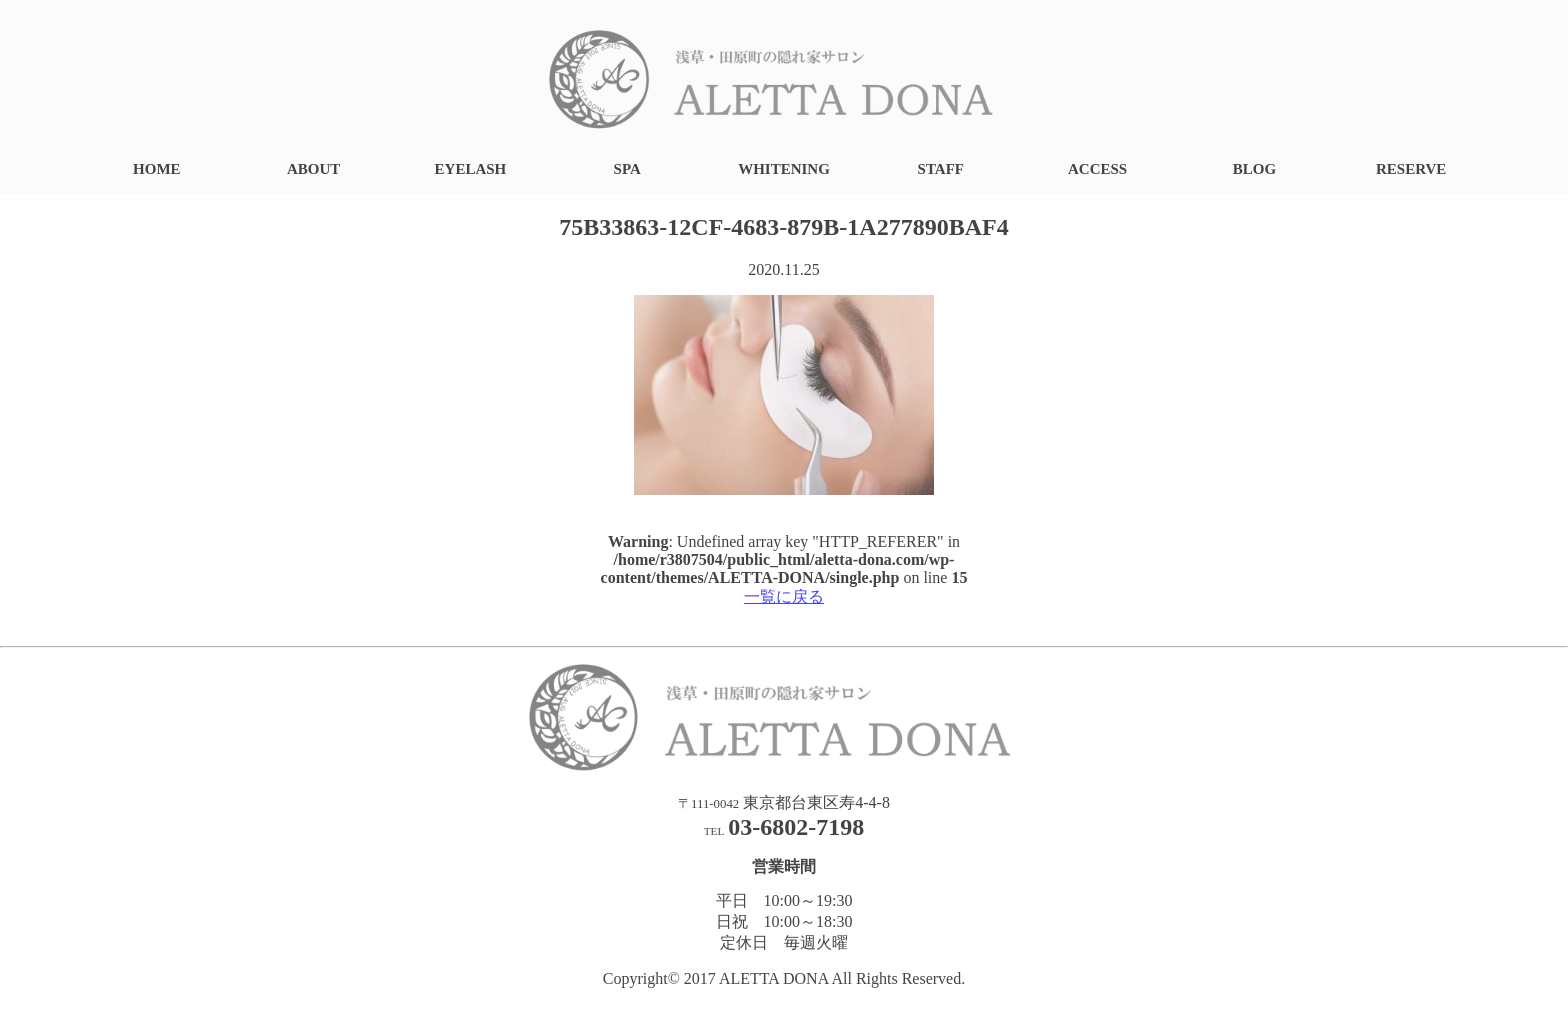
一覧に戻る (784, 596)
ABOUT (313, 169)
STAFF (941, 169)
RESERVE (1411, 169)
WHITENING (784, 169)
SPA (627, 169)
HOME (157, 169)
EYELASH (471, 169)
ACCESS (1097, 169)
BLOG (1254, 169)
